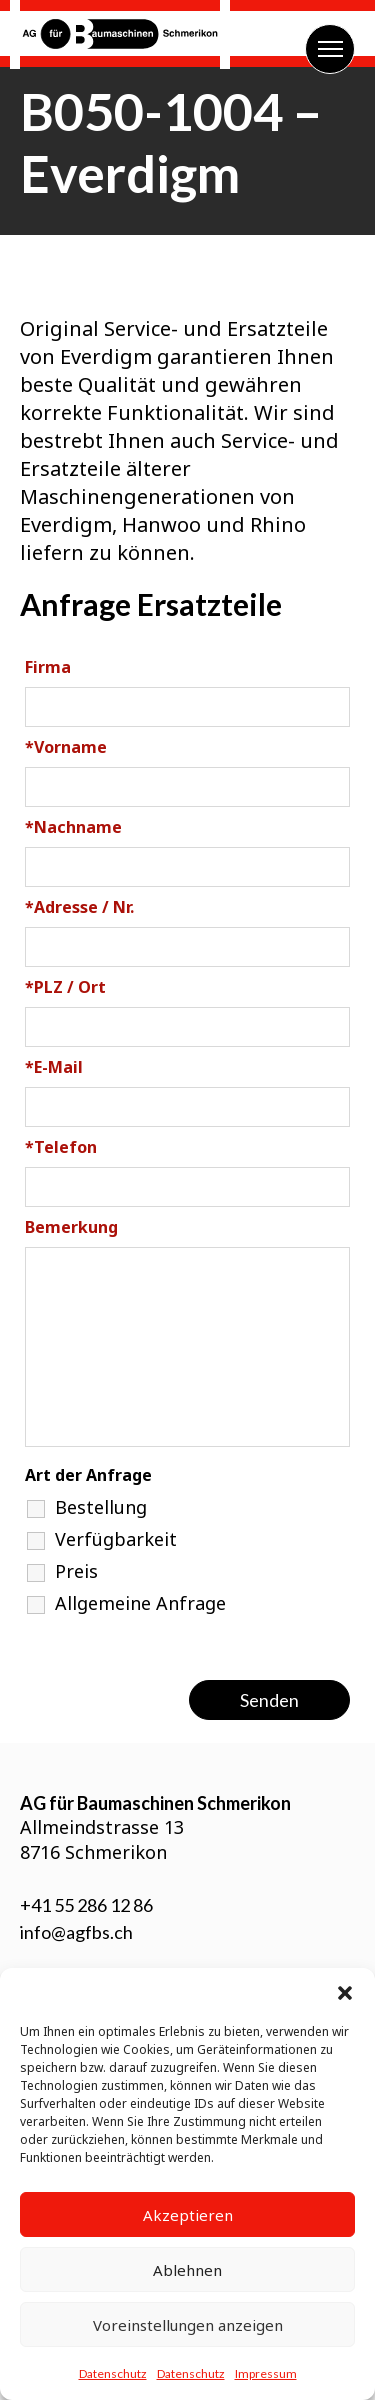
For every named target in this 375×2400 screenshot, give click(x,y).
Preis (76, 1571)
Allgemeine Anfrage (140, 1603)
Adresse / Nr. (79, 907)
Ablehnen (187, 2270)
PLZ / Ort (65, 987)
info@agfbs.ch (76, 1932)
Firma (48, 667)
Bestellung (101, 1507)
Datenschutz (113, 2373)
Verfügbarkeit (116, 1539)
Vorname (66, 747)
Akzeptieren (188, 2215)
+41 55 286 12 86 (86, 1905)
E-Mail (54, 1067)
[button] (345, 1993)
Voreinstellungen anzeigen (188, 2325)
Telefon (61, 1147)
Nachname (73, 827)
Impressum (266, 2373)
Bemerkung (71, 1227)
